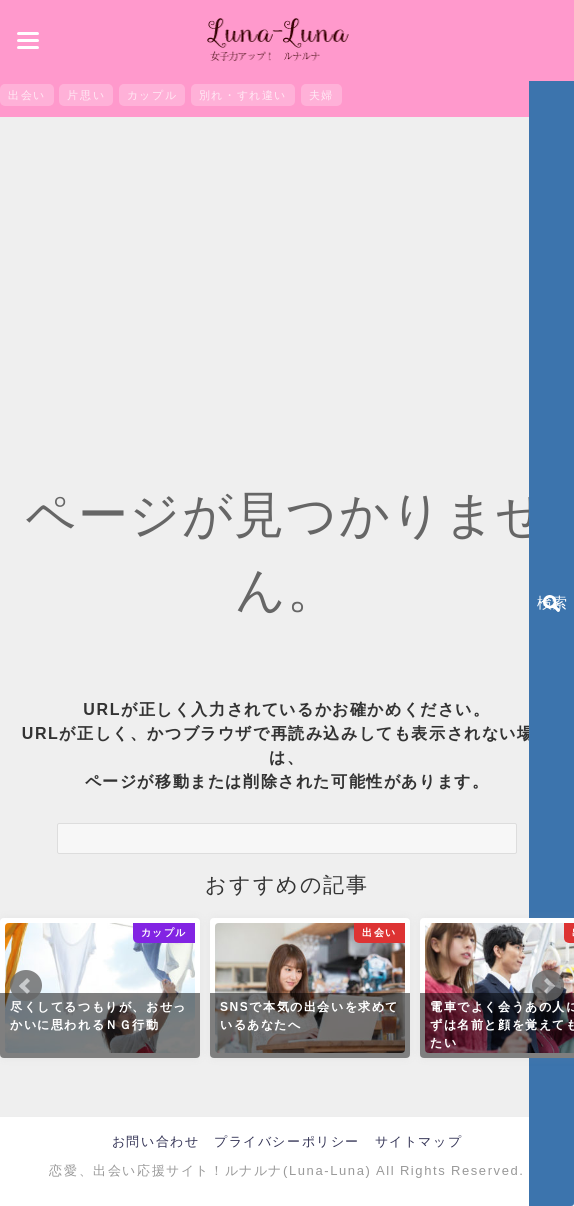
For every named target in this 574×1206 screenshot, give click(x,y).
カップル (152, 95)
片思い (86, 95)
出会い (27, 95)
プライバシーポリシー (287, 1141)
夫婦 (321, 95)
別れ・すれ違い (243, 95)
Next (548, 986)
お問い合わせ (156, 1141)
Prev (26, 986)
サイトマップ (419, 1141)
